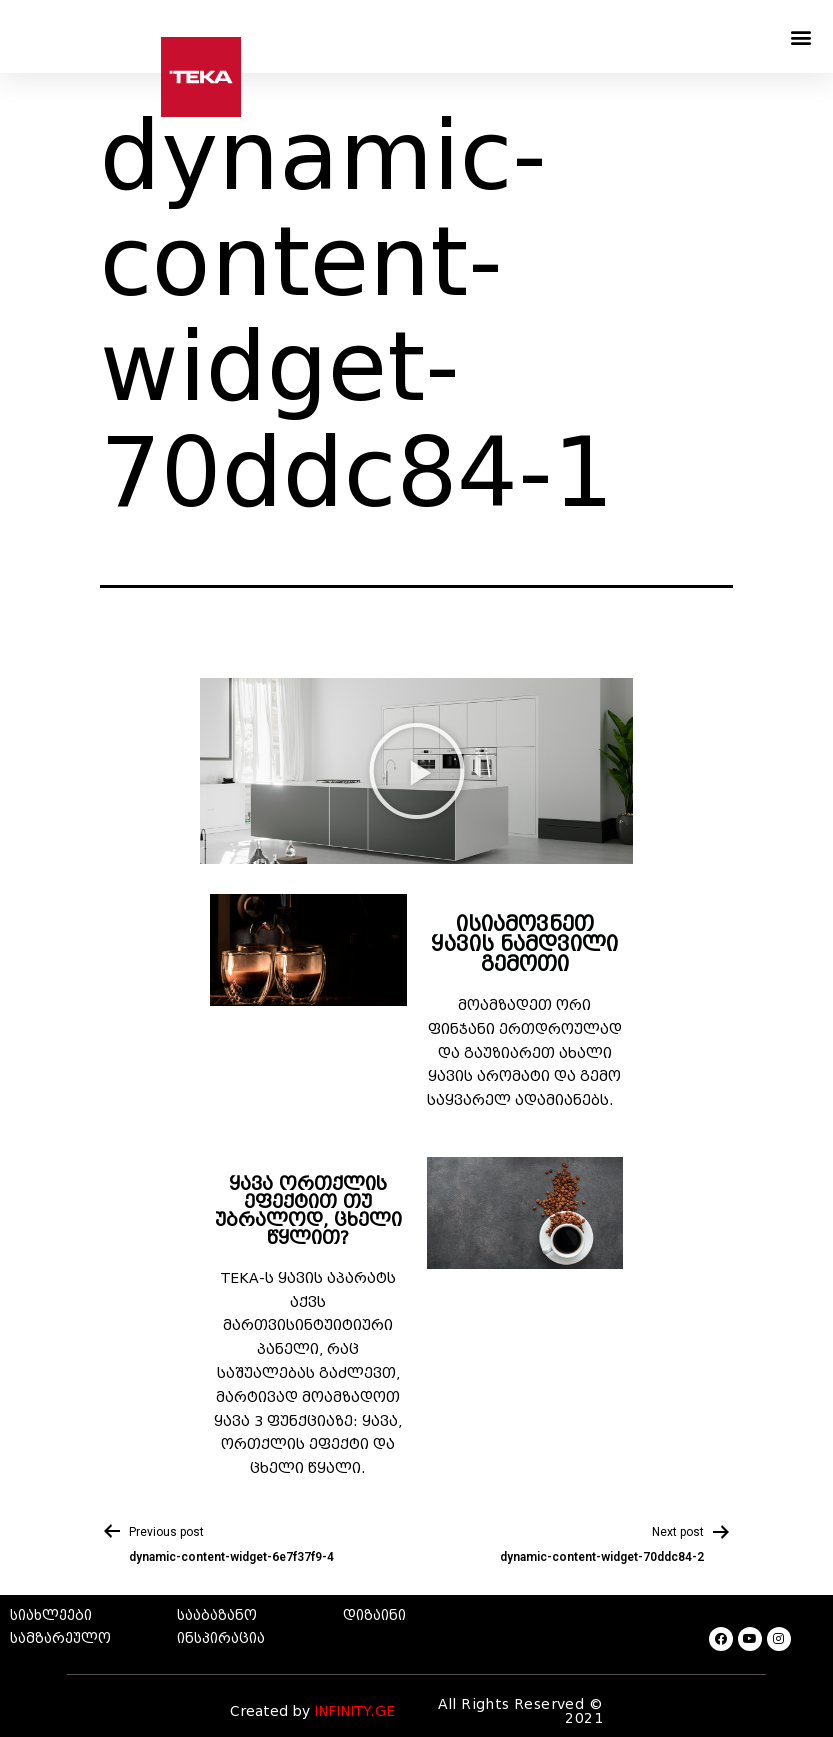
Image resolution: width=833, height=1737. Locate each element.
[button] (801, 36)
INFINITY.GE (354, 1711)
